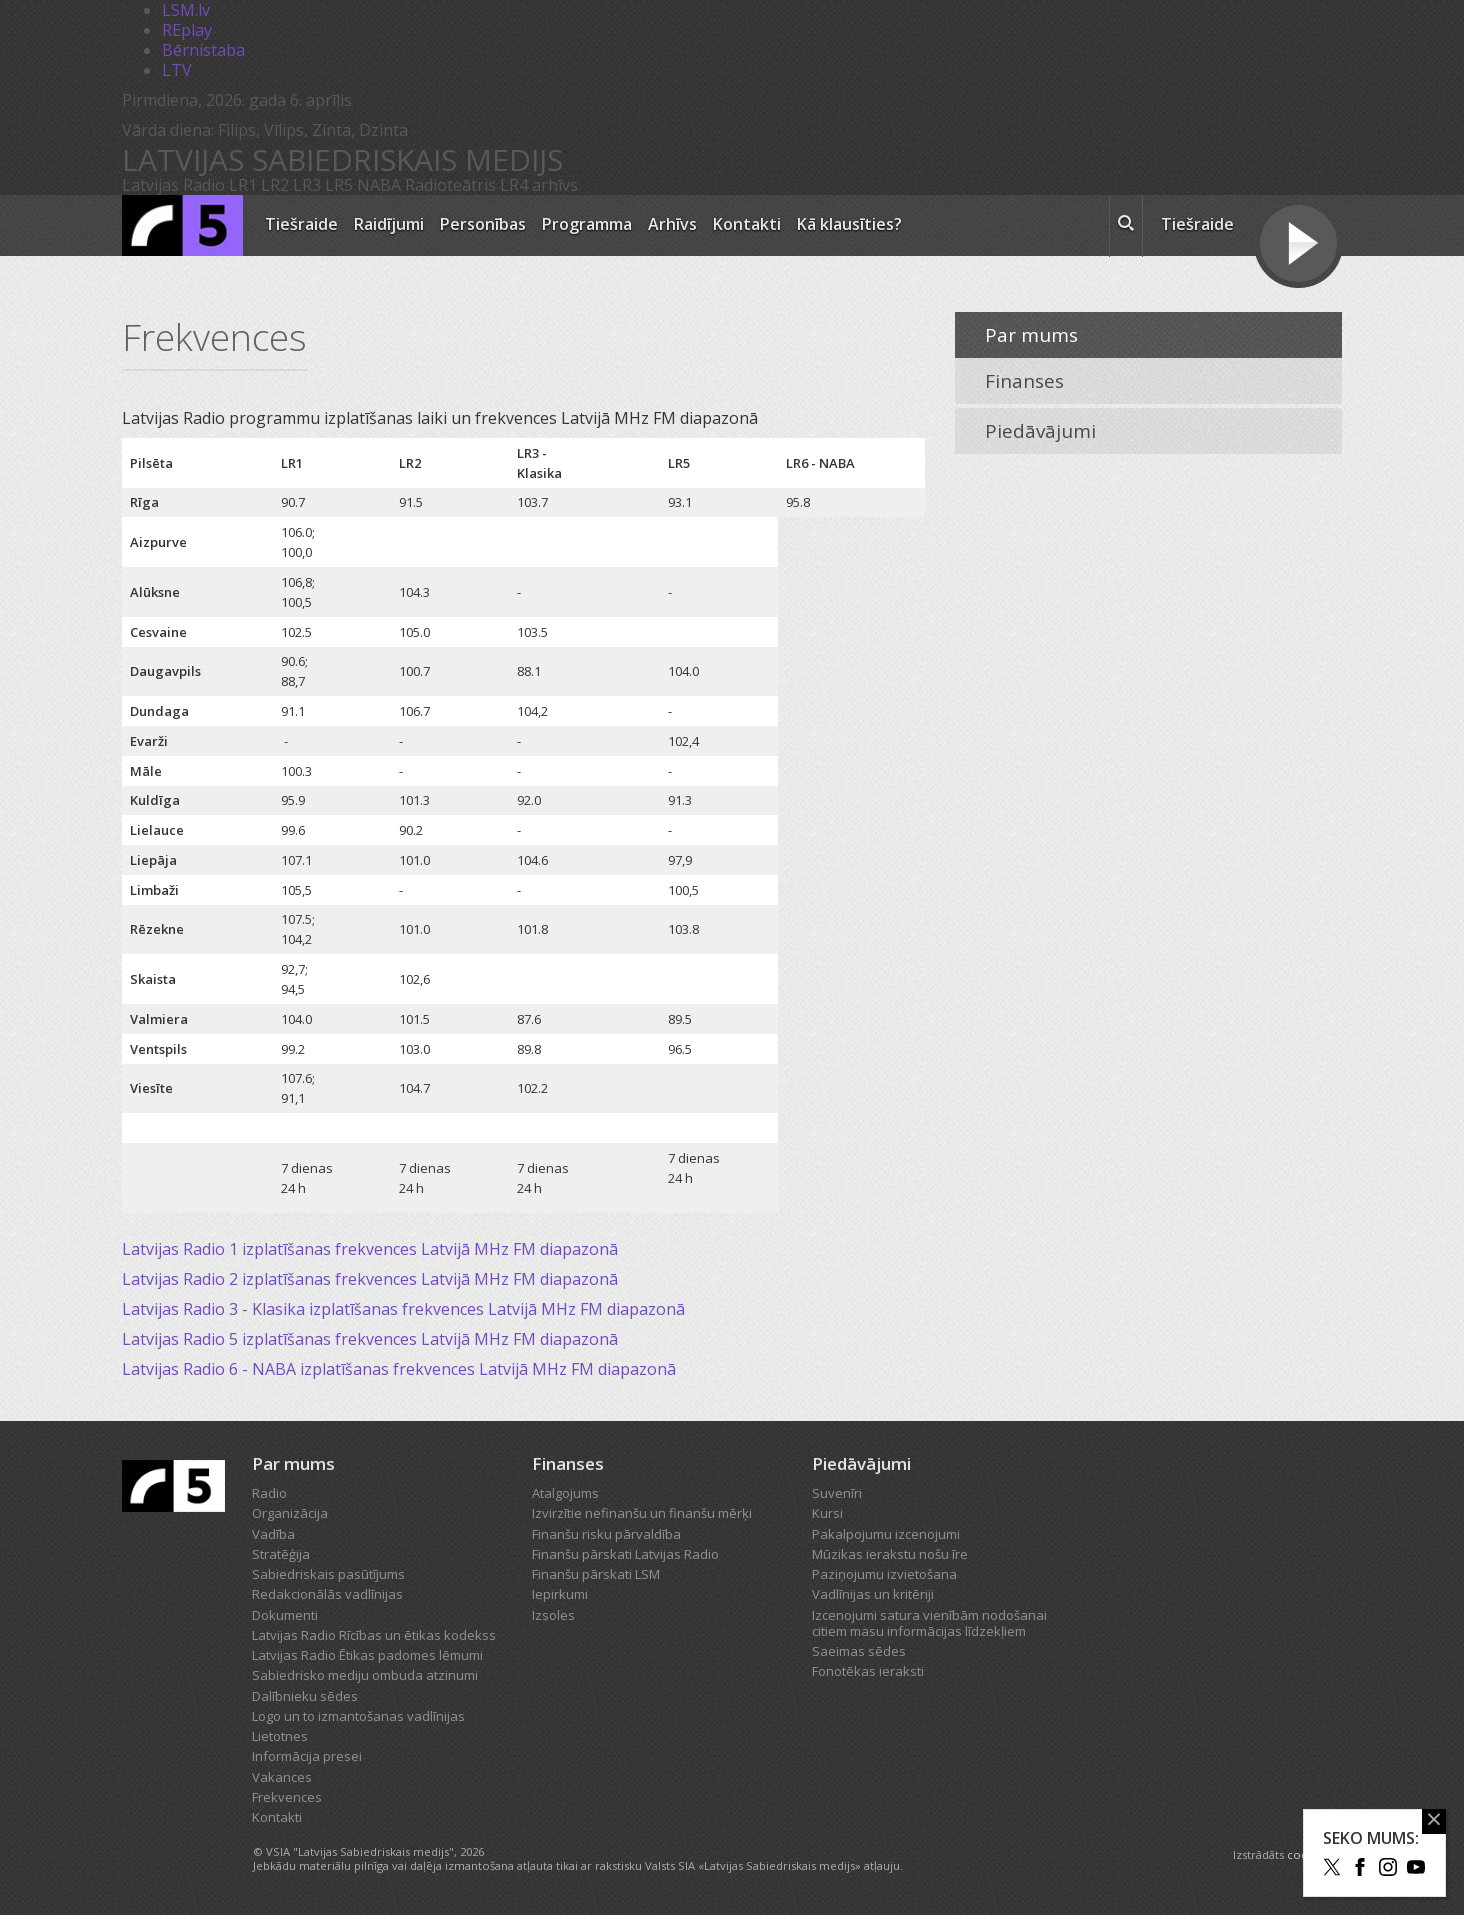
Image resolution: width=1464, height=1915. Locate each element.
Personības (483, 224)
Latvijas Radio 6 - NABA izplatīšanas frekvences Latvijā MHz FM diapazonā (399, 1369)
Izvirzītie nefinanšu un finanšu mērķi (642, 1513)
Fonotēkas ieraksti (868, 1671)
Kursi (827, 1513)
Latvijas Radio (173, 185)
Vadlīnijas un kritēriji (873, 1594)
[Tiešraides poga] (1298, 246)
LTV (177, 70)
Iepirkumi (560, 1594)
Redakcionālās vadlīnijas (327, 1594)
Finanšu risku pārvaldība (606, 1534)
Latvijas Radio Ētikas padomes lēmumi (367, 1655)
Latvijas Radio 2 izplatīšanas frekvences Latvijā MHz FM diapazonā (370, 1279)
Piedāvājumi (1040, 431)
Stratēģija (281, 1554)
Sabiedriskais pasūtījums (328, 1574)
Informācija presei (307, 1756)
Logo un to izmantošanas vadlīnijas (358, 1716)
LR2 (275, 185)
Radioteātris (450, 185)
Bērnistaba (203, 50)
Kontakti (747, 224)
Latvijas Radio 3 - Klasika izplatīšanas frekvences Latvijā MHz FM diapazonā (403, 1309)
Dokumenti (285, 1615)
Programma (587, 224)
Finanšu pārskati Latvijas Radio (625, 1554)
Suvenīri (837, 1493)
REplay (187, 30)
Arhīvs (672, 224)
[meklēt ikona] (1126, 226)
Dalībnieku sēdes (305, 1696)
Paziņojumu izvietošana (884, 1574)
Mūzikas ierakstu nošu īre (890, 1554)
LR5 (339, 185)
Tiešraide (301, 224)
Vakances (282, 1777)
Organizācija (290, 1513)
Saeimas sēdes (859, 1651)
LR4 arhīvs (539, 185)
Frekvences (287, 1797)
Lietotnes (280, 1736)
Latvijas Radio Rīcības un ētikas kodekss (374, 1635)
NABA (379, 185)
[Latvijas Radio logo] (182, 225)
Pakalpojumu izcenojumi (886, 1534)
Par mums (1031, 335)
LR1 (243, 185)
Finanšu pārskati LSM (596, 1574)
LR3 (307, 185)
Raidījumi (389, 224)
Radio (269, 1493)
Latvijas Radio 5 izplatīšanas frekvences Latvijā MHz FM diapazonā (370, 1339)
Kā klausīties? (849, 224)
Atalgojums (565, 1493)
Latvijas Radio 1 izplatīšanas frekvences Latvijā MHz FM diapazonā (370, 1249)
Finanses (1024, 381)
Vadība (273, 1534)
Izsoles (553, 1615)
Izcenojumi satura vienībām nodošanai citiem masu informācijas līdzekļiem (929, 1623)
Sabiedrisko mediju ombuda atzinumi (365, 1675)
